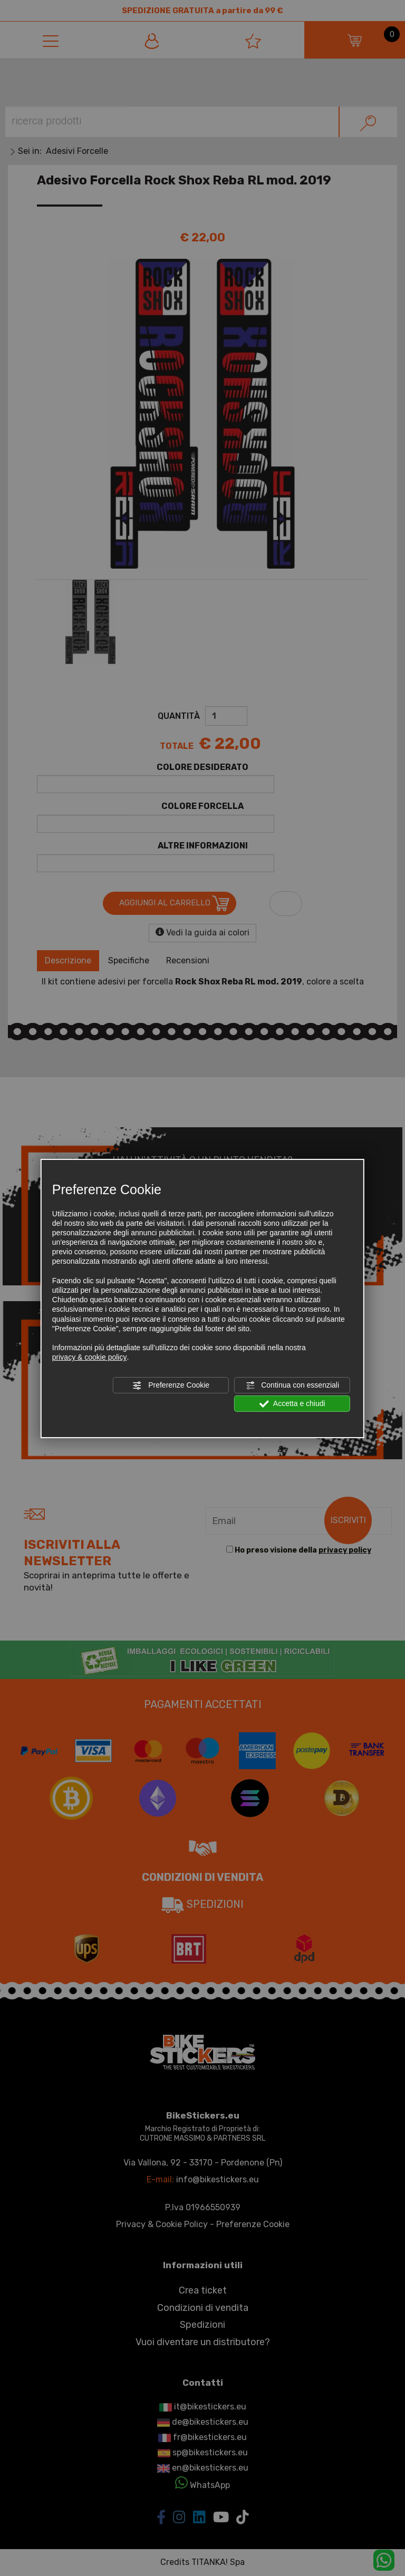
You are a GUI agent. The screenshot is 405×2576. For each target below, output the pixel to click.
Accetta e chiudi (292, 1404)
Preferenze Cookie (170, 1385)
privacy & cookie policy (89, 1357)
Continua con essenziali (292, 1385)
